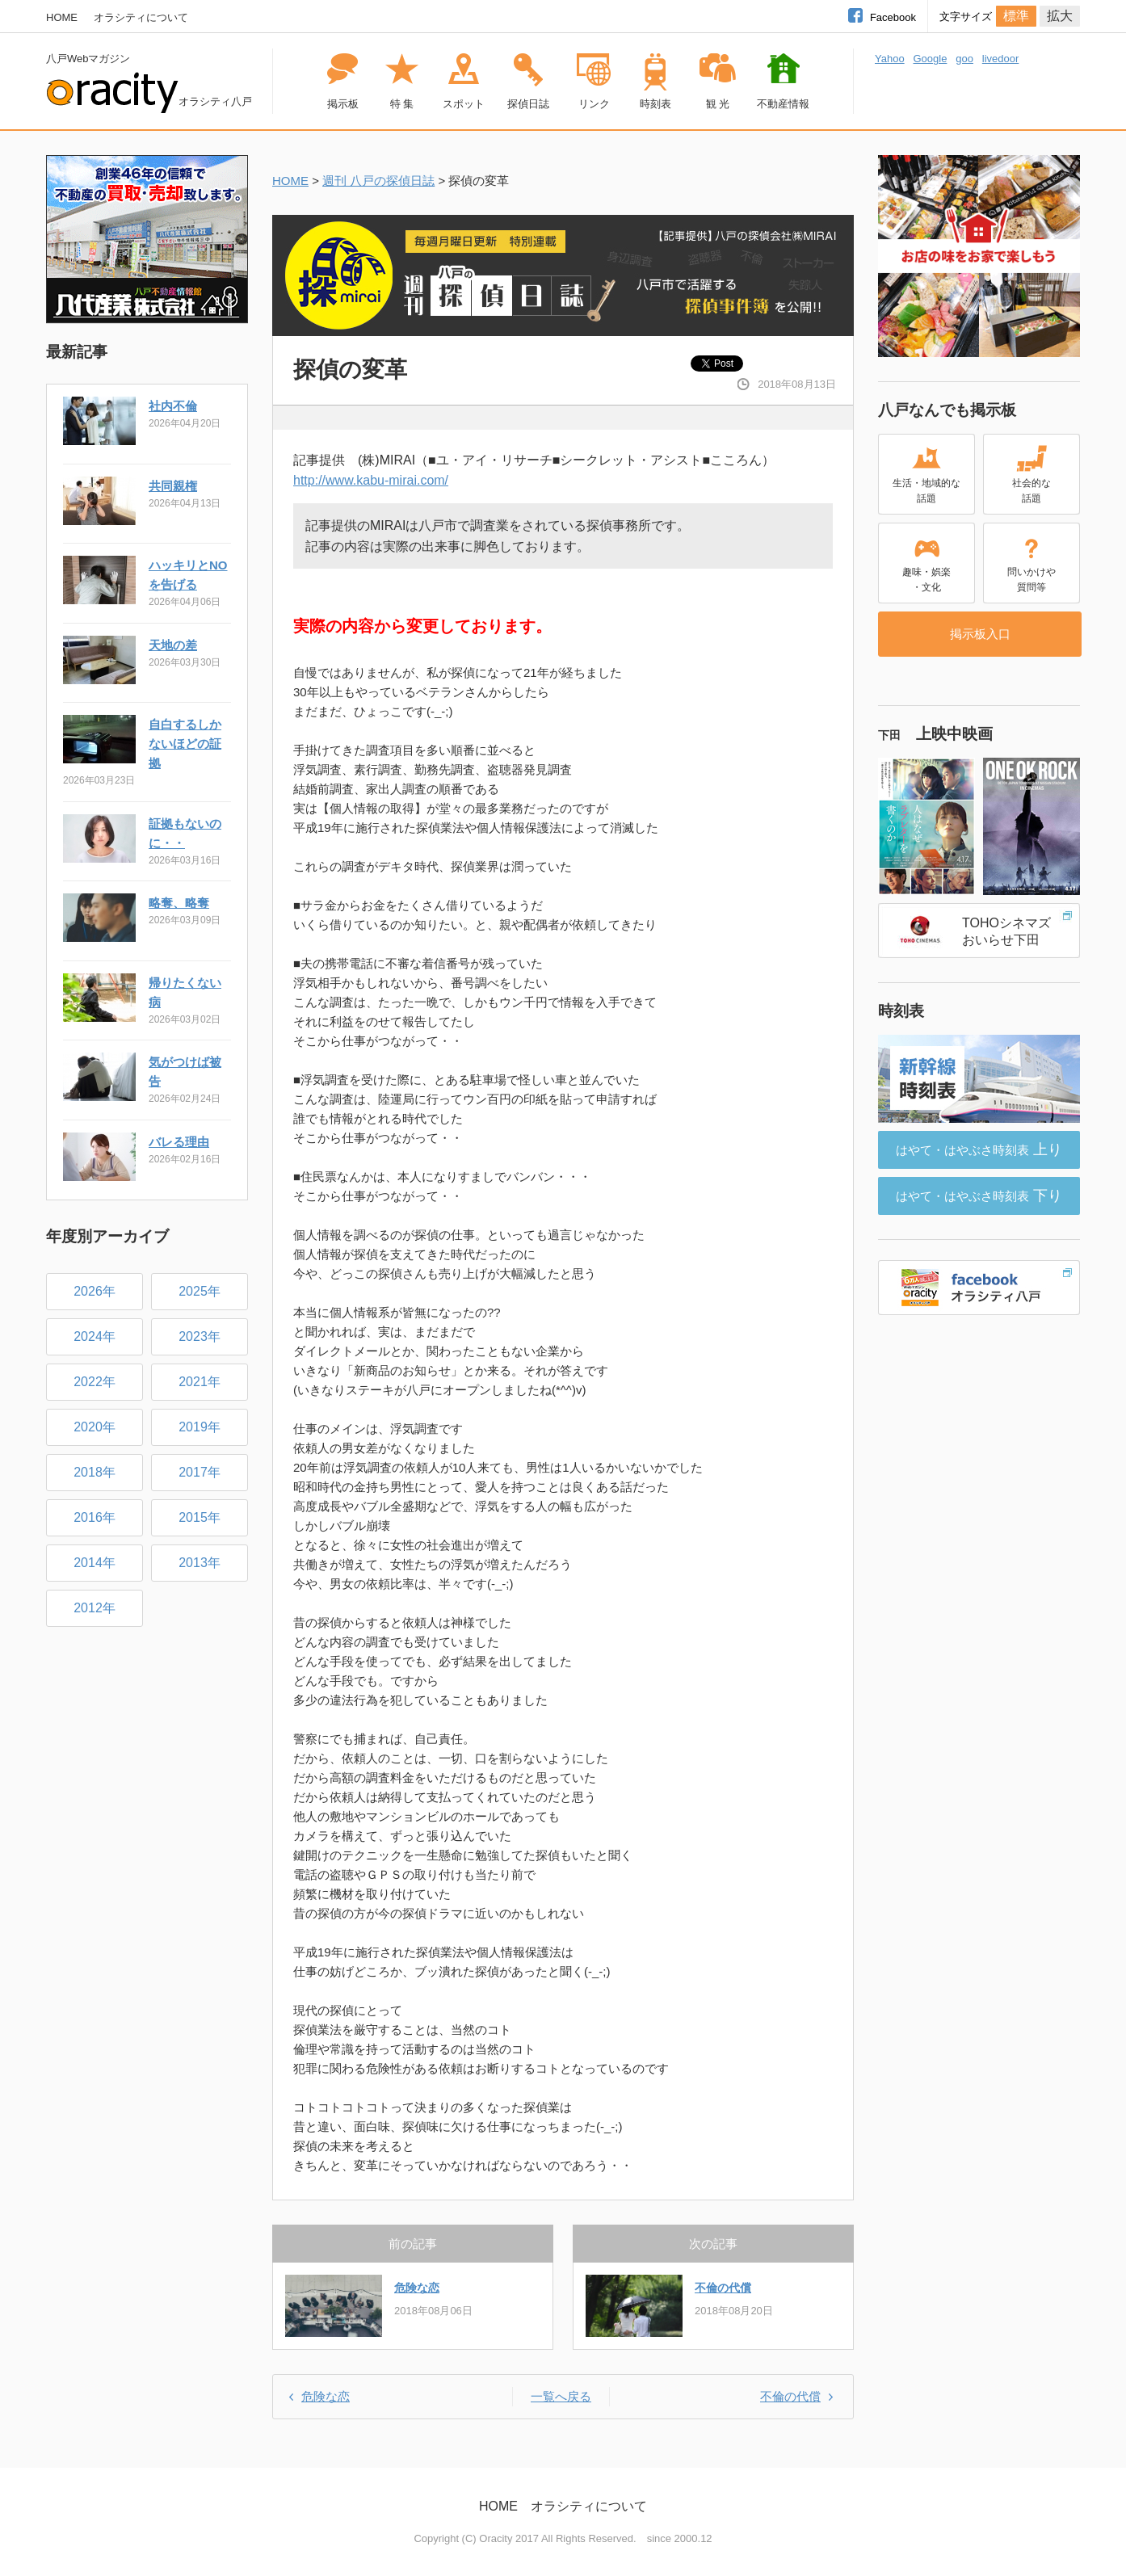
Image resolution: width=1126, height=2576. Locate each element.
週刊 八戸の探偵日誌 (378, 180)
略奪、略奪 (179, 903)
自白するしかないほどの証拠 (185, 743)
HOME (62, 17)
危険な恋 (416, 2287)
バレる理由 (179, 1142)
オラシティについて (141, 17)
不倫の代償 (723, 2287)
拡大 (1060, 16)
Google (930, 59)
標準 (1016, 16)
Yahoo (890, 59)
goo (964, 59)
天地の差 (173, 645)
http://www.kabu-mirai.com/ (370, 480)
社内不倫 (173, 406)
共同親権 (173, 486)
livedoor (1000, 59)
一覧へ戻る (561, 2396)
